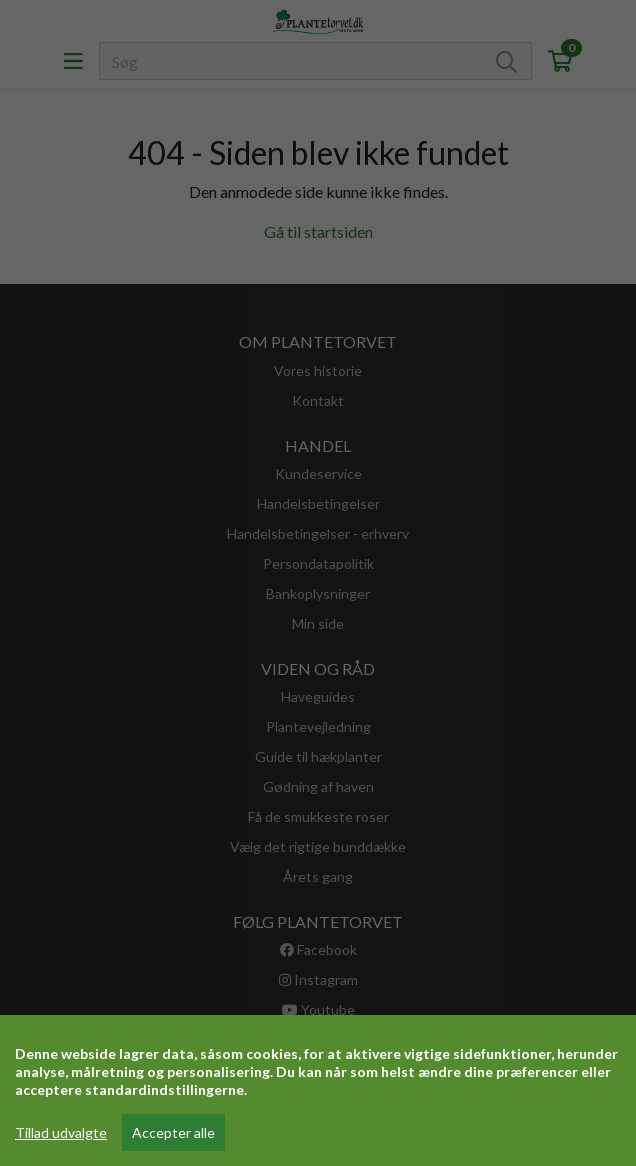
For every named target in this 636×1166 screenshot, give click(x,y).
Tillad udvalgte (61, 1132)
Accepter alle (173, 1132)
